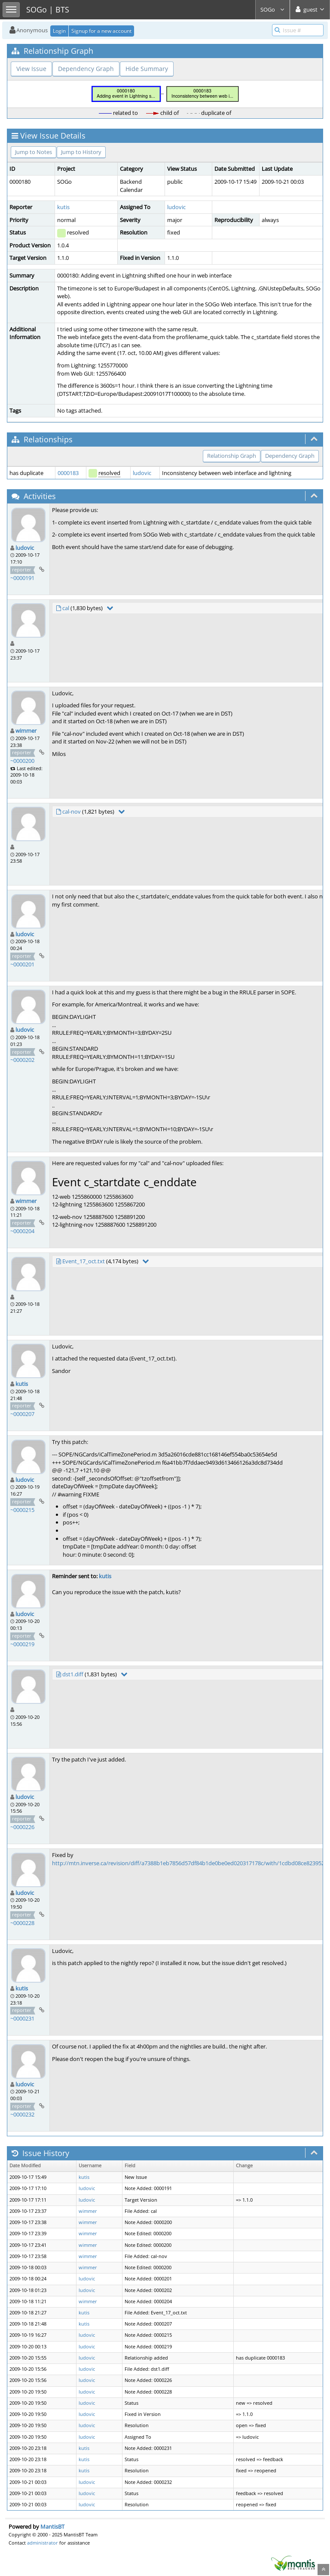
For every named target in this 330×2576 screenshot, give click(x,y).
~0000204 (22, 1231)
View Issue (31, 69)
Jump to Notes (33, 152)
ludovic (176, 207)
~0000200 (22, 761)
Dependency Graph (86, 69)
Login (59, 30)
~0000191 (22, 578)
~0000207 (22, 1414)
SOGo (272, 9)
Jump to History (81, 152)
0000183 (68, 473)
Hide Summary (146, 69)
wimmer (26, 730)
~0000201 (22, 964)
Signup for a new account (101, 30)
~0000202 (22, 1060)
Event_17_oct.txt (83, 1261)
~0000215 (22, 1510)
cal (65, 608)
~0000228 (22, 1923)
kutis (63, 207)
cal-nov (71, 811)
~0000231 (22, 2018)
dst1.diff (72, 1674)
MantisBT (52, 2526)
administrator (42, 2542)
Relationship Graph (231, 456)
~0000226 (22, 1827)
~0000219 (22, 1644)
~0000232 (22, 2114)
